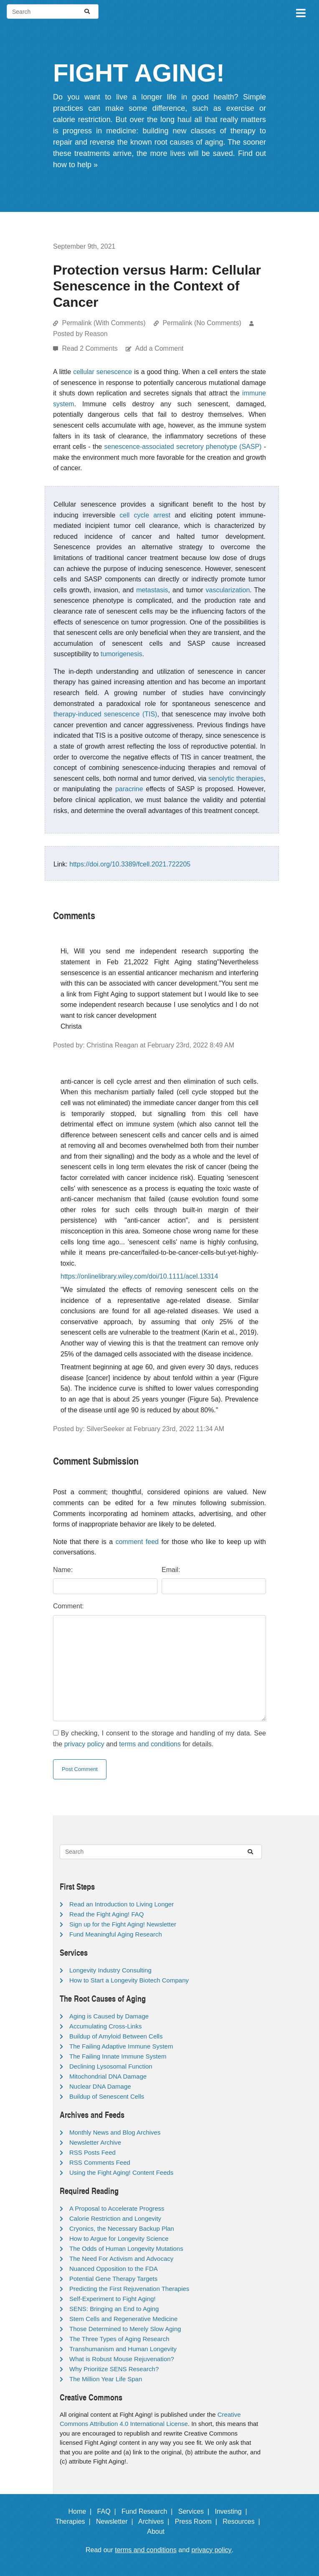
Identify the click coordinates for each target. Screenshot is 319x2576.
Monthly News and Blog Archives (114, 2132)
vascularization (228, 590)
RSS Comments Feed (99, 2162)
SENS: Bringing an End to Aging (114, 2308)
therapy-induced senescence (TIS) (105, 714)
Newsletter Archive (95, 2142)
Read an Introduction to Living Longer (121, 1904)
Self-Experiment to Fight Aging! (112, 2298)
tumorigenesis (121, 653)
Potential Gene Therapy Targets (113, 2278)
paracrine (129, 788)
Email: (171, 1569)
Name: (63, 1569)
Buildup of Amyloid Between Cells (115, 2036)
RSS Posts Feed (92, 2152)
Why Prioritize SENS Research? (114, 2368)
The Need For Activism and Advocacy (121, 2258)
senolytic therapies (236, 778)
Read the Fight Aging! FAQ (106, 1914)
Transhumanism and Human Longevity (123, 2348)
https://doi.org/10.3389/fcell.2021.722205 (129, 864)
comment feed (137, 1541)
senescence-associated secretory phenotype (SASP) (182, 446)
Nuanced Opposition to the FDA (113, 2268)
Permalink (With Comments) (103, 322)
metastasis (152, 590)
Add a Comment (159, 348)
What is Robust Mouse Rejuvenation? (121, 2358)
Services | (195, 2511)
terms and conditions (150, 1744)
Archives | (155, 2521)
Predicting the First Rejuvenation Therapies (129, 2288)
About (159, 2531)
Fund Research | (149, 2511)
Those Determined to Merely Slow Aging (125, 2328)
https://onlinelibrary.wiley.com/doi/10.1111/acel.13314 (139, 1276)
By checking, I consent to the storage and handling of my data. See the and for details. (159, 1739)
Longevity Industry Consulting (110, 1970)
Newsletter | (116, 2521)
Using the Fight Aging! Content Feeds (121, 2172)
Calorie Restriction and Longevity (115, 2218)
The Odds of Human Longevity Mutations (126, 2248)
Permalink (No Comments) (201, 322)
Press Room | (198, 2521)
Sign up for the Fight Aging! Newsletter (122, 1924)
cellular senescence (102, 371)
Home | (82, 2511)
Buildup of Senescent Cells (106, 2096)
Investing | (233, 2511)
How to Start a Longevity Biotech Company (129, 1980)
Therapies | (74, 2521)
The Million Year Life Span (105, 2378)
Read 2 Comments (90, 348)
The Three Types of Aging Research (119, 2338)
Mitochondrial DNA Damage (108, 2076)
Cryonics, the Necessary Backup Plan (121, 2228)
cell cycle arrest (144, 515)
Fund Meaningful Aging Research (115, 1934)
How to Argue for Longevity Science (119, 2238)
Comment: (68, 1606)
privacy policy (84, 1744)
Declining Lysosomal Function (110, 2066)
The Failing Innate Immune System (118, 2056)
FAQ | (108, 2511)
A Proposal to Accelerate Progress (117, 2208)
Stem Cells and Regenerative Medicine (123, 2318)
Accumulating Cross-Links (105, 2026)
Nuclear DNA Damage (100, 2086)
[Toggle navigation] (300, 11)
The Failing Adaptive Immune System (121, 2046)
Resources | (243, 2521)
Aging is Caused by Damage (109, 2016)
